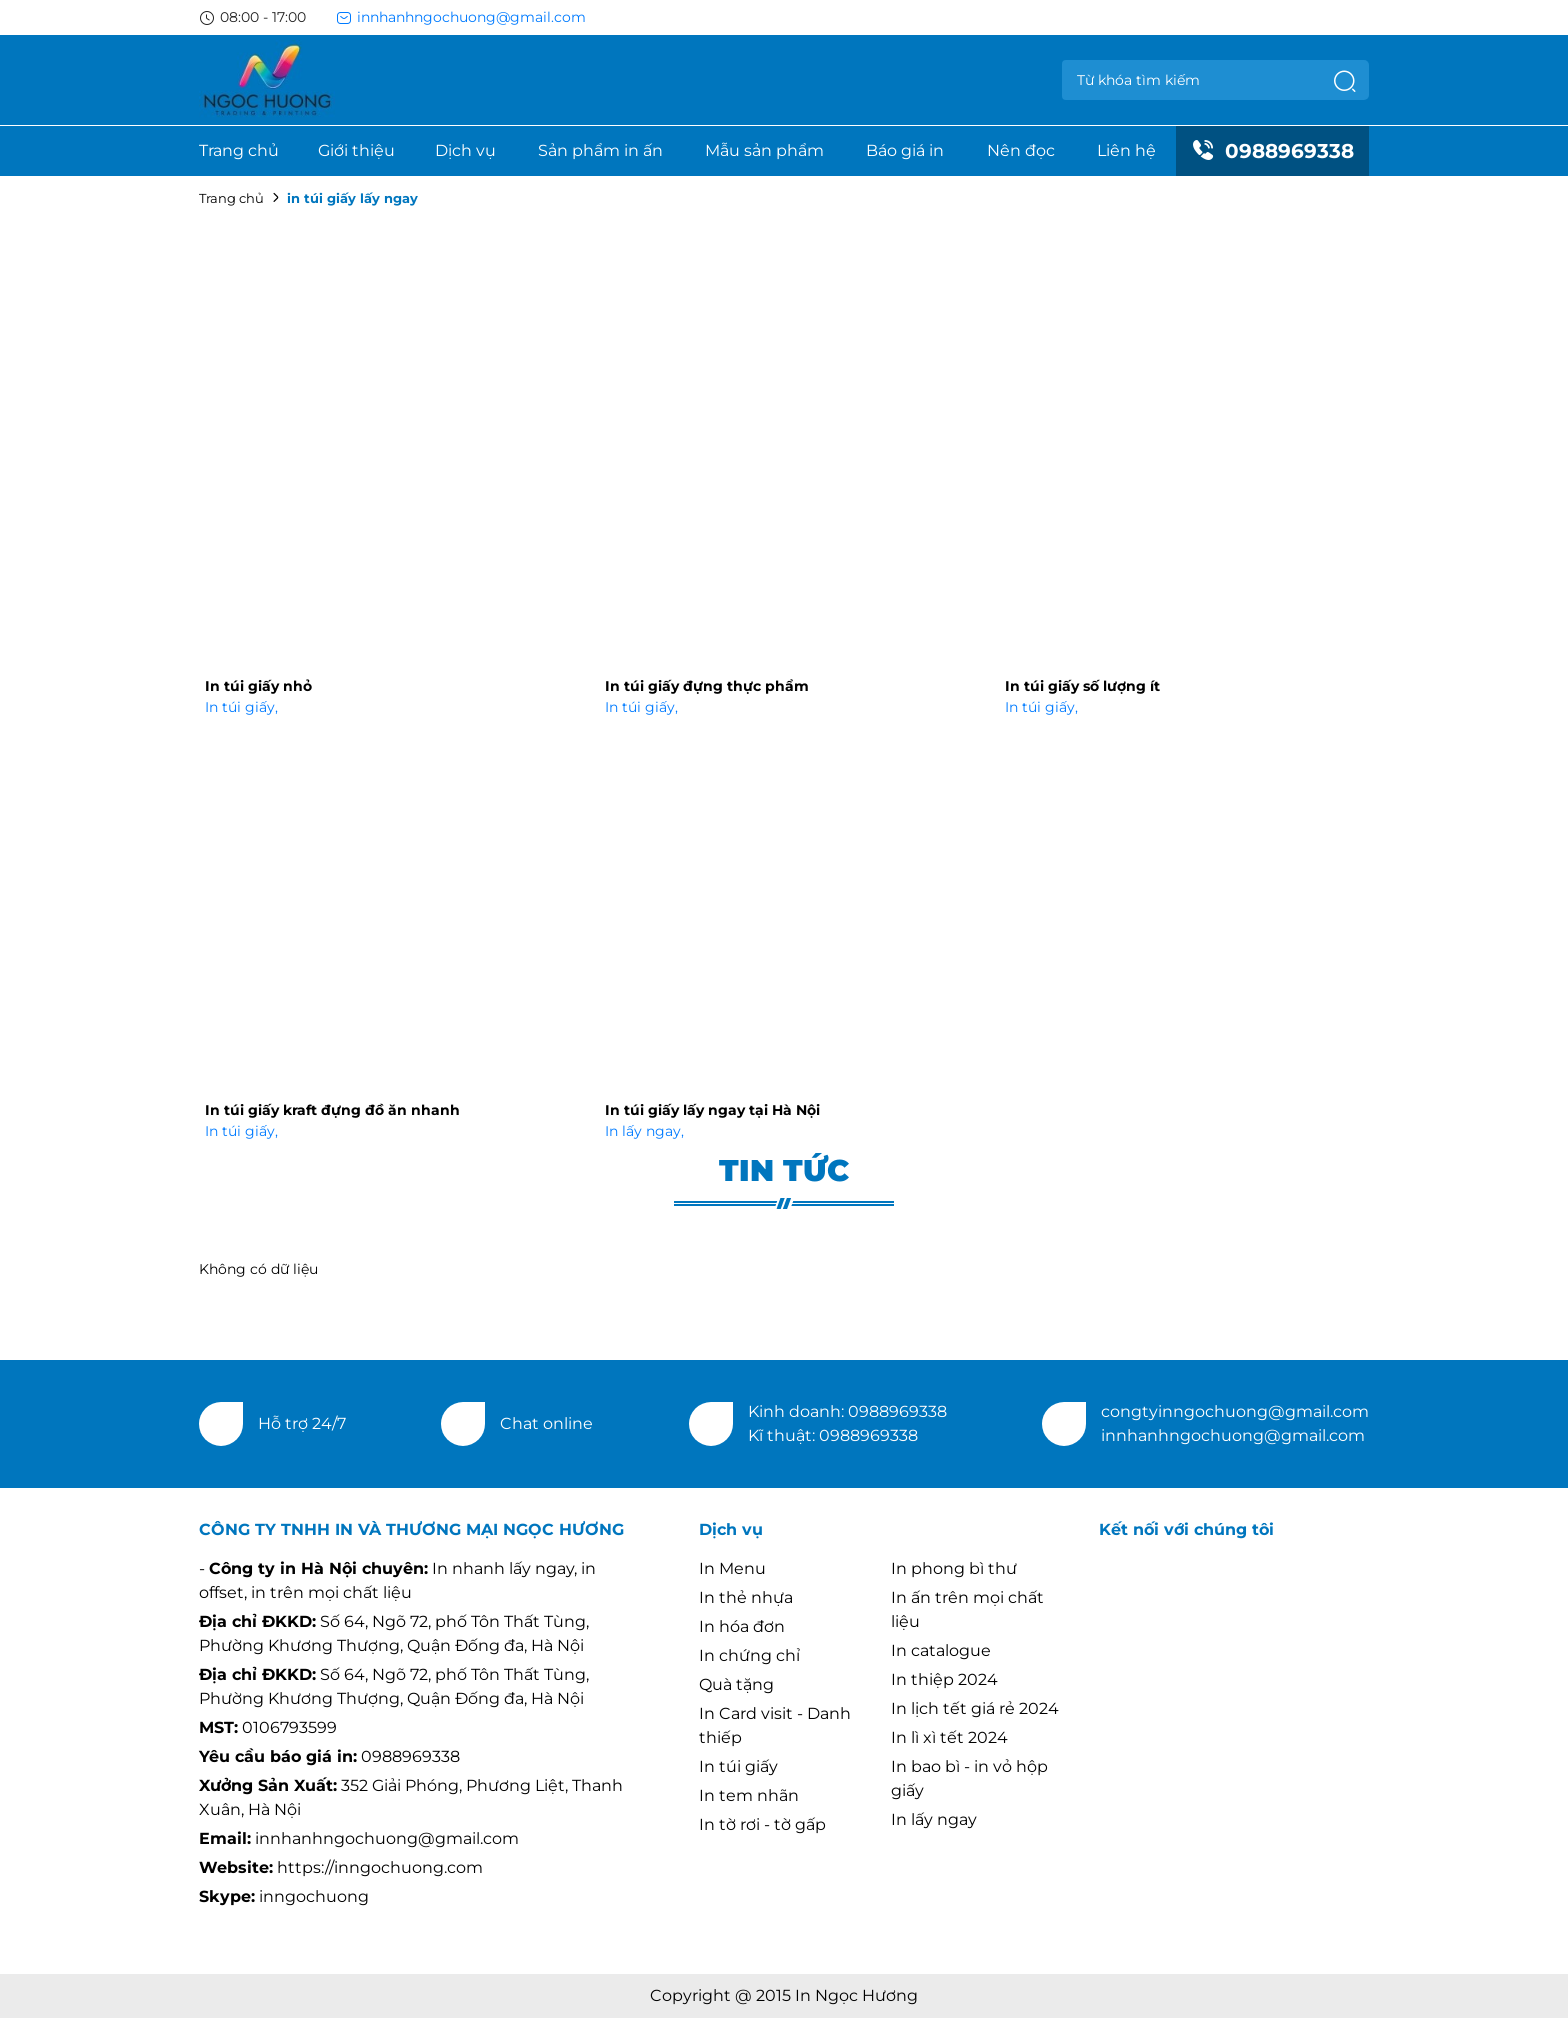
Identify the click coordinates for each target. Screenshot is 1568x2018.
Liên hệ (1126, 150)
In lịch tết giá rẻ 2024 (975, 1708)
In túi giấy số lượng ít (1082, 686)
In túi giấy (241, 707)
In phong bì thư (954, 1568)
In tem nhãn (749, 1795)
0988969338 (1272, 151)
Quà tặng (736, 1684)
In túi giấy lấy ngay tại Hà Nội (712, 1110)
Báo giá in (905, 150)
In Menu (732, 1568)
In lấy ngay (644, 1131)
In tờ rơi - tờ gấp (762, 1824)
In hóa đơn (742, 1626)
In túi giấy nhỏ (258, 686)
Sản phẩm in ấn (600, 150)
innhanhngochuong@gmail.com (461, 17)
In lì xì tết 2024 (949, 1737)
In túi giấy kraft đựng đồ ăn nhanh (332, 1110)
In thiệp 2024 (944, 1679)
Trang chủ (239, 150)
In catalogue (941, 1650)
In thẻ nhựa (746, 1597)
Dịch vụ (465, 150)
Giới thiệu (356, 150)
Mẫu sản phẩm (764, 150)
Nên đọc (1021, 150)
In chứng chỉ (749, 1655)
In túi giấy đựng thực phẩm (707, 686)
